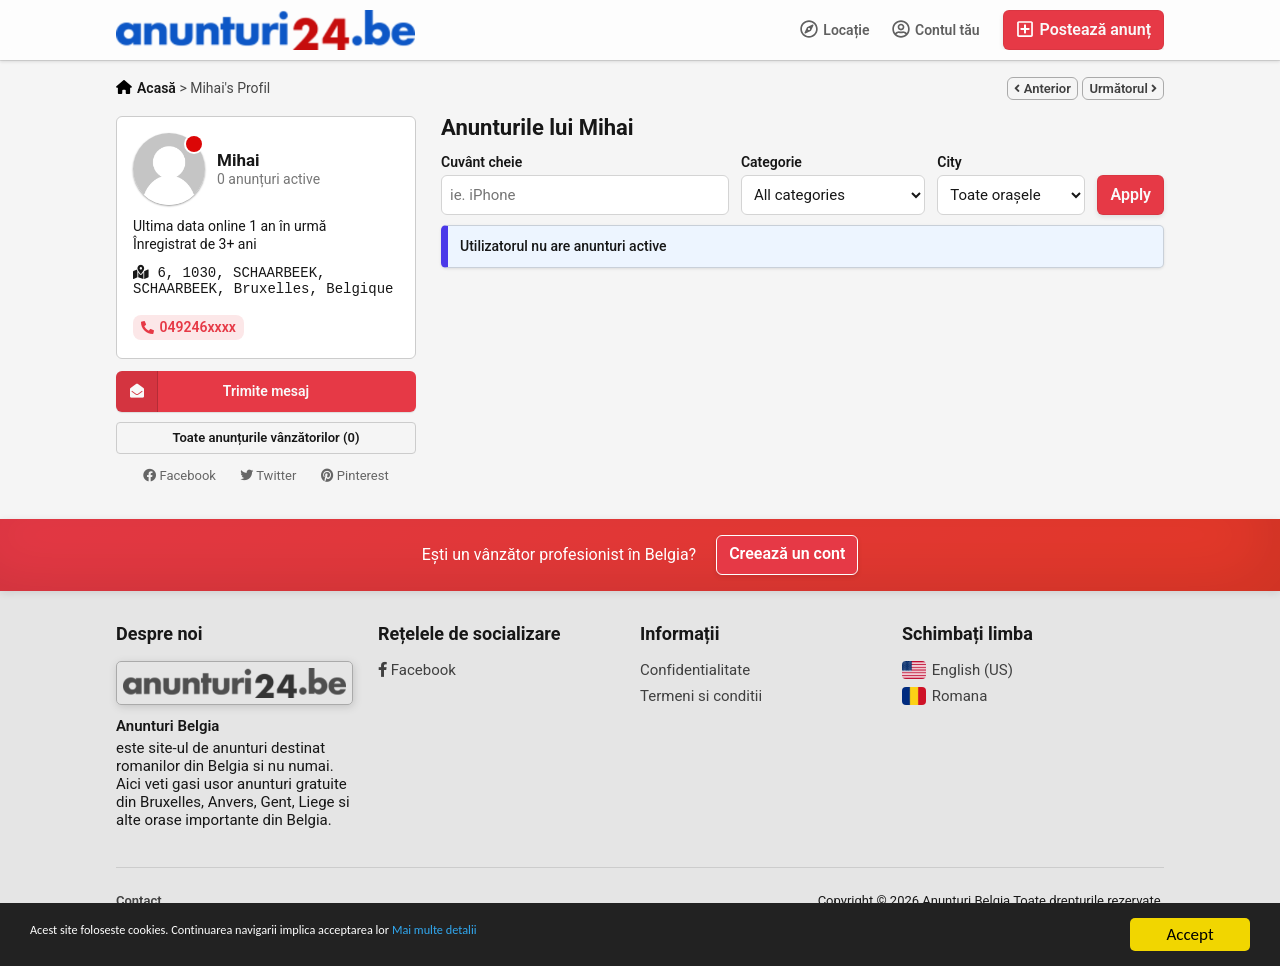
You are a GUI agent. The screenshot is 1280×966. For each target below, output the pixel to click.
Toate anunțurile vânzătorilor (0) (266, 437)
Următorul (1123, 88)
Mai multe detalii (590, 935)
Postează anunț (1083, 29)
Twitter (268, 475)
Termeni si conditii (701, 696)
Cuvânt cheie (481, 162)
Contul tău (936, 29)
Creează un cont (787, 554)
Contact (139, 900)
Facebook (179, 475)
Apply (1130, 194)
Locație (835, 29)
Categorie (771, 162)
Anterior (1042, 88)
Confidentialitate (695, 670)
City (949, 162)
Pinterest (355, 475)
